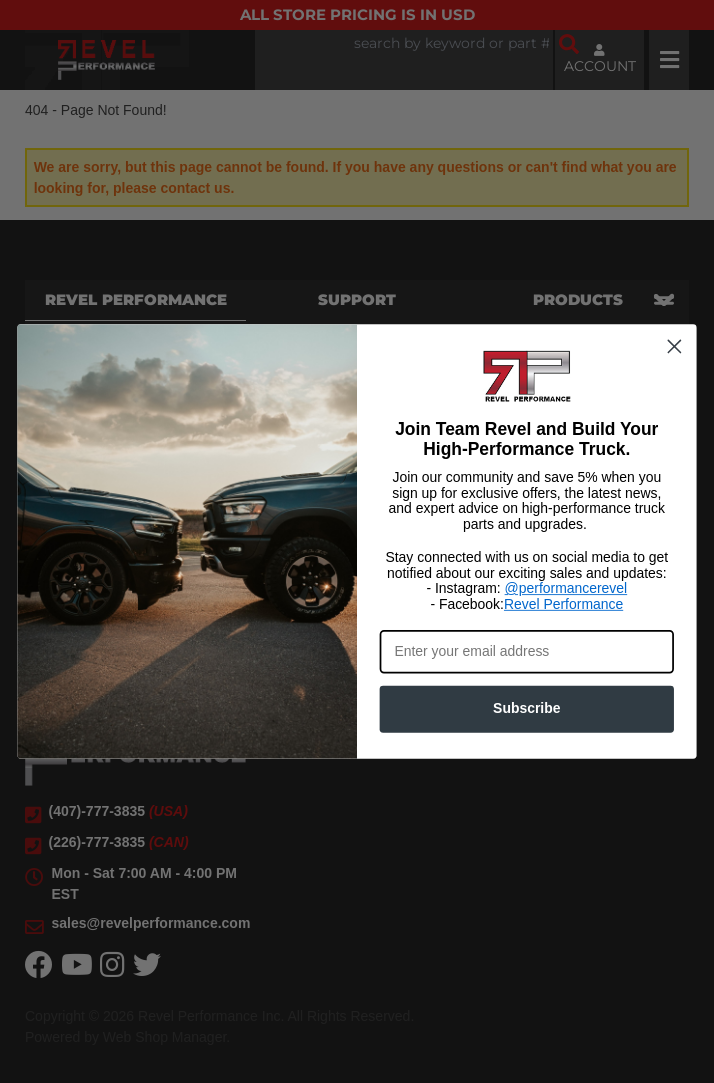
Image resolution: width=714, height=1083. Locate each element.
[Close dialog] (674, 346)
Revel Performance (563, 604)
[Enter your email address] (527, 652)
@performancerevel (566, 588)
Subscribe (526, 708)
